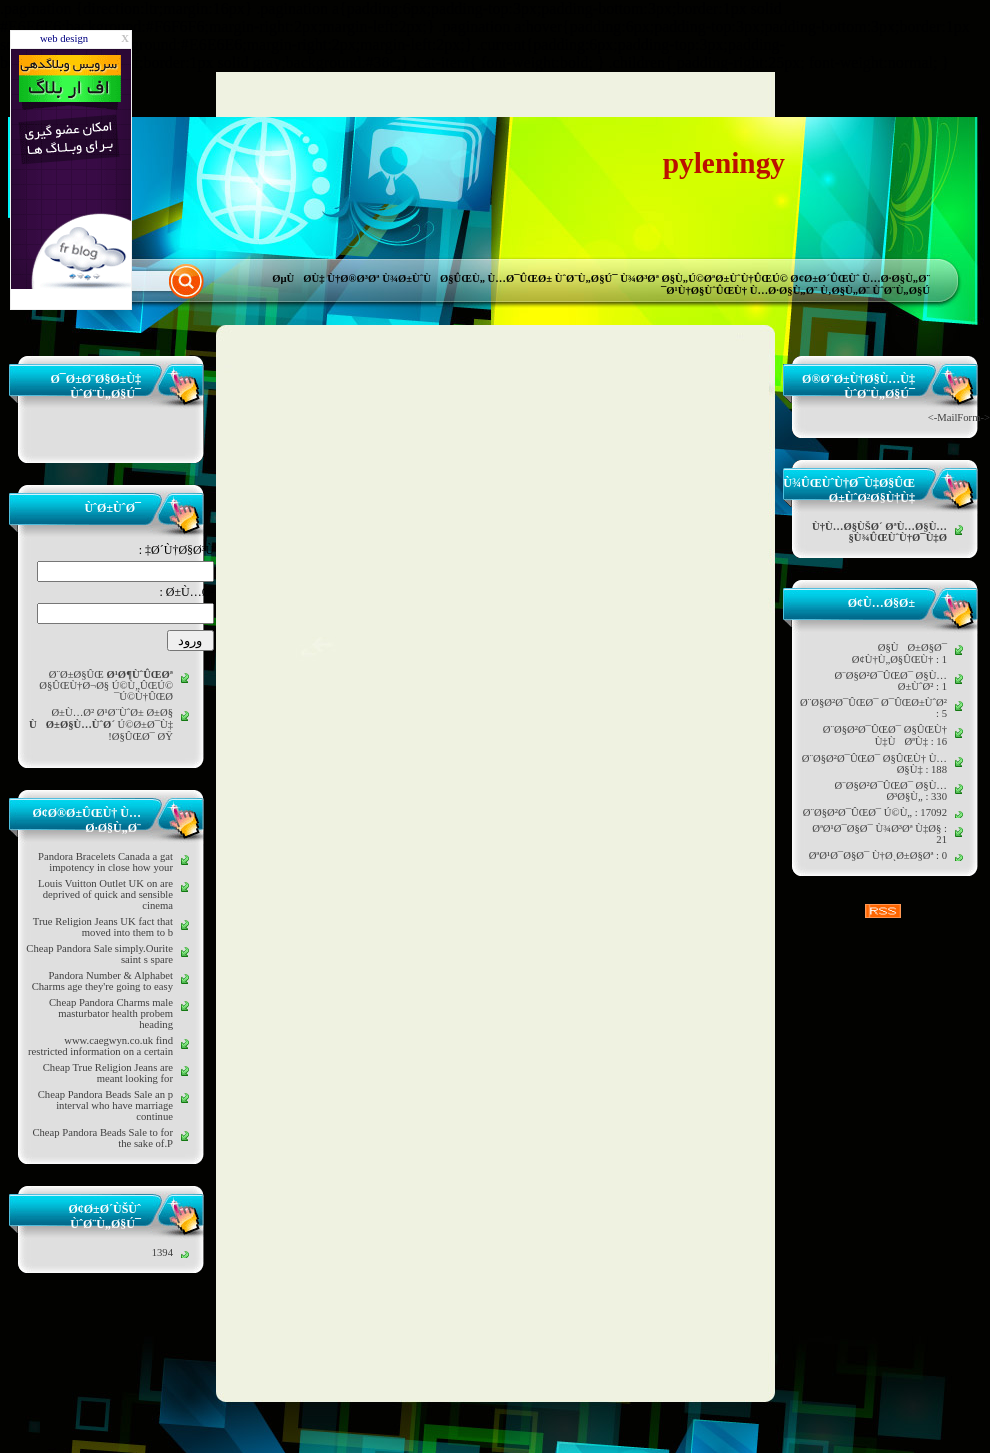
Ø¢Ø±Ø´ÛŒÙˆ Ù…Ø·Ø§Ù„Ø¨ (860, 278)
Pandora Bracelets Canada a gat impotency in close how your (105, 862)
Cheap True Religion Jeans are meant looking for (108, 1073)
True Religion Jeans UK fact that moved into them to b (103, 927)
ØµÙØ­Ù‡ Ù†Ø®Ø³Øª (325, 278)
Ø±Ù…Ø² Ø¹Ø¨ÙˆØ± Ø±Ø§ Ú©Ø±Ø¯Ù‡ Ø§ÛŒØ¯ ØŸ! (101, 724)
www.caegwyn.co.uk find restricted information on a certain (100, 1046)
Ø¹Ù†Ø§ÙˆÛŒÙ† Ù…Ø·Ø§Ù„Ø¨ (741, 290)
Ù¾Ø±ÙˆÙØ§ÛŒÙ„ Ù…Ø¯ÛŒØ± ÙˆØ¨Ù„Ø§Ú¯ (499, 278)
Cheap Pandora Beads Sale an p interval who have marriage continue (105, 1105)
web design (64, 38)
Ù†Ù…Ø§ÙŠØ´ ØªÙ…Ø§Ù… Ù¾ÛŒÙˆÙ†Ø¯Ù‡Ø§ (879, 532)
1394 (162, 1252)
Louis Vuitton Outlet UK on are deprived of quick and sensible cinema (105, 894)
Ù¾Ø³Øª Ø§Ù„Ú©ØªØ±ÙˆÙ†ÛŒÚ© (704, 278)
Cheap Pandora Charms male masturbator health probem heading (111, 1013)
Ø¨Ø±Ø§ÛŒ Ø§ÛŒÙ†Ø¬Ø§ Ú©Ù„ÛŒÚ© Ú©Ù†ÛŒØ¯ (106, 685)
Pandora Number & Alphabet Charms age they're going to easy (102, 981)
